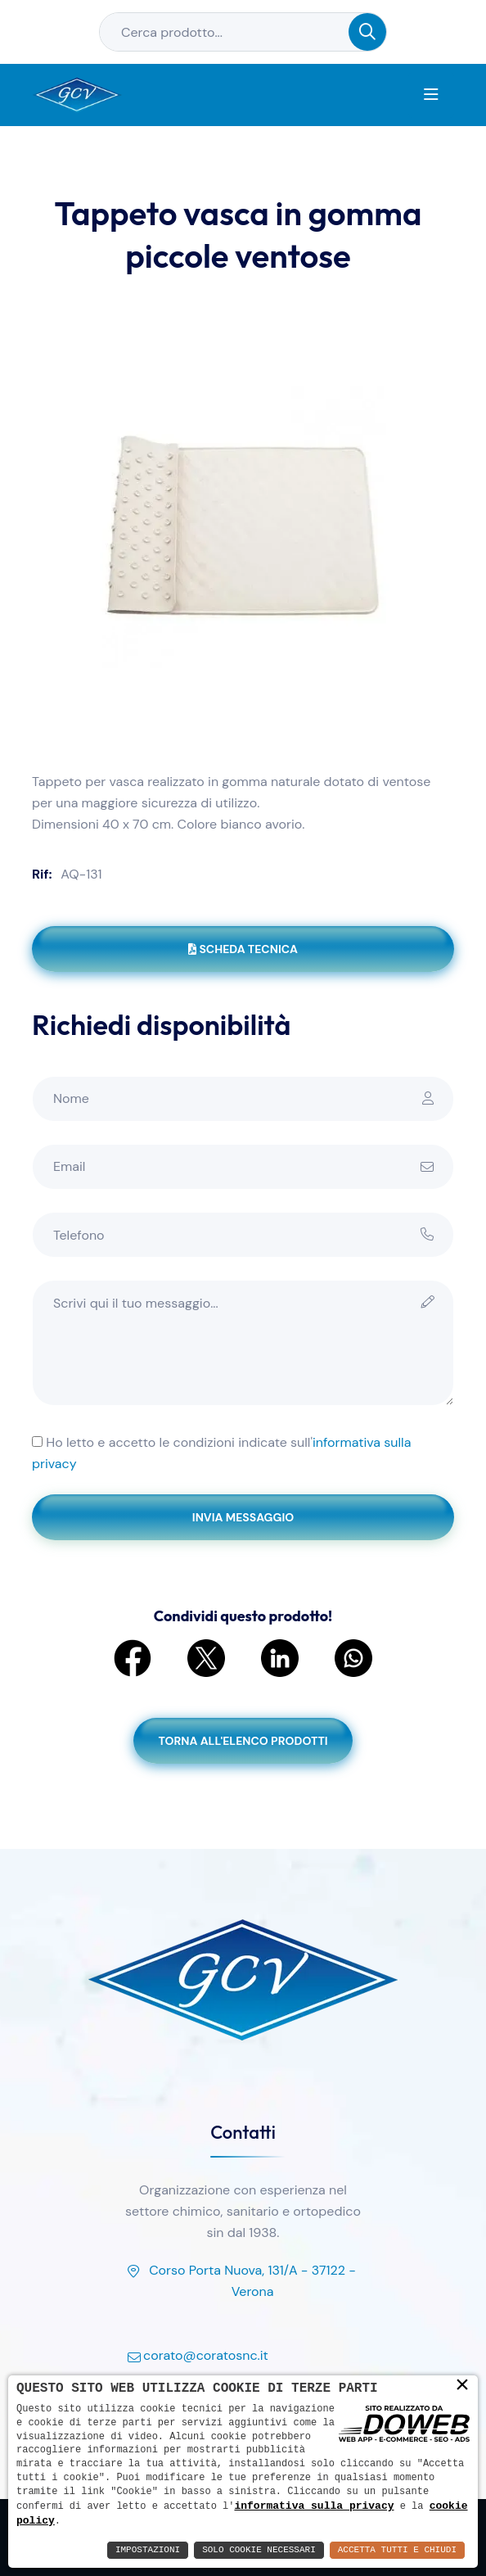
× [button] (462, 2384)
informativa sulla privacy (314, 2504)
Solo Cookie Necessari (259, 2550)
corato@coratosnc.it (196, 2356)
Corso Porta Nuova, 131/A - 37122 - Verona (240, 2282)
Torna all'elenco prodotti (242, 1740)
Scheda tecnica (243, 949)
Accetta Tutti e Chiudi (397, 2550)
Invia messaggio (243, 1517)
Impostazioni (147, 2550)
